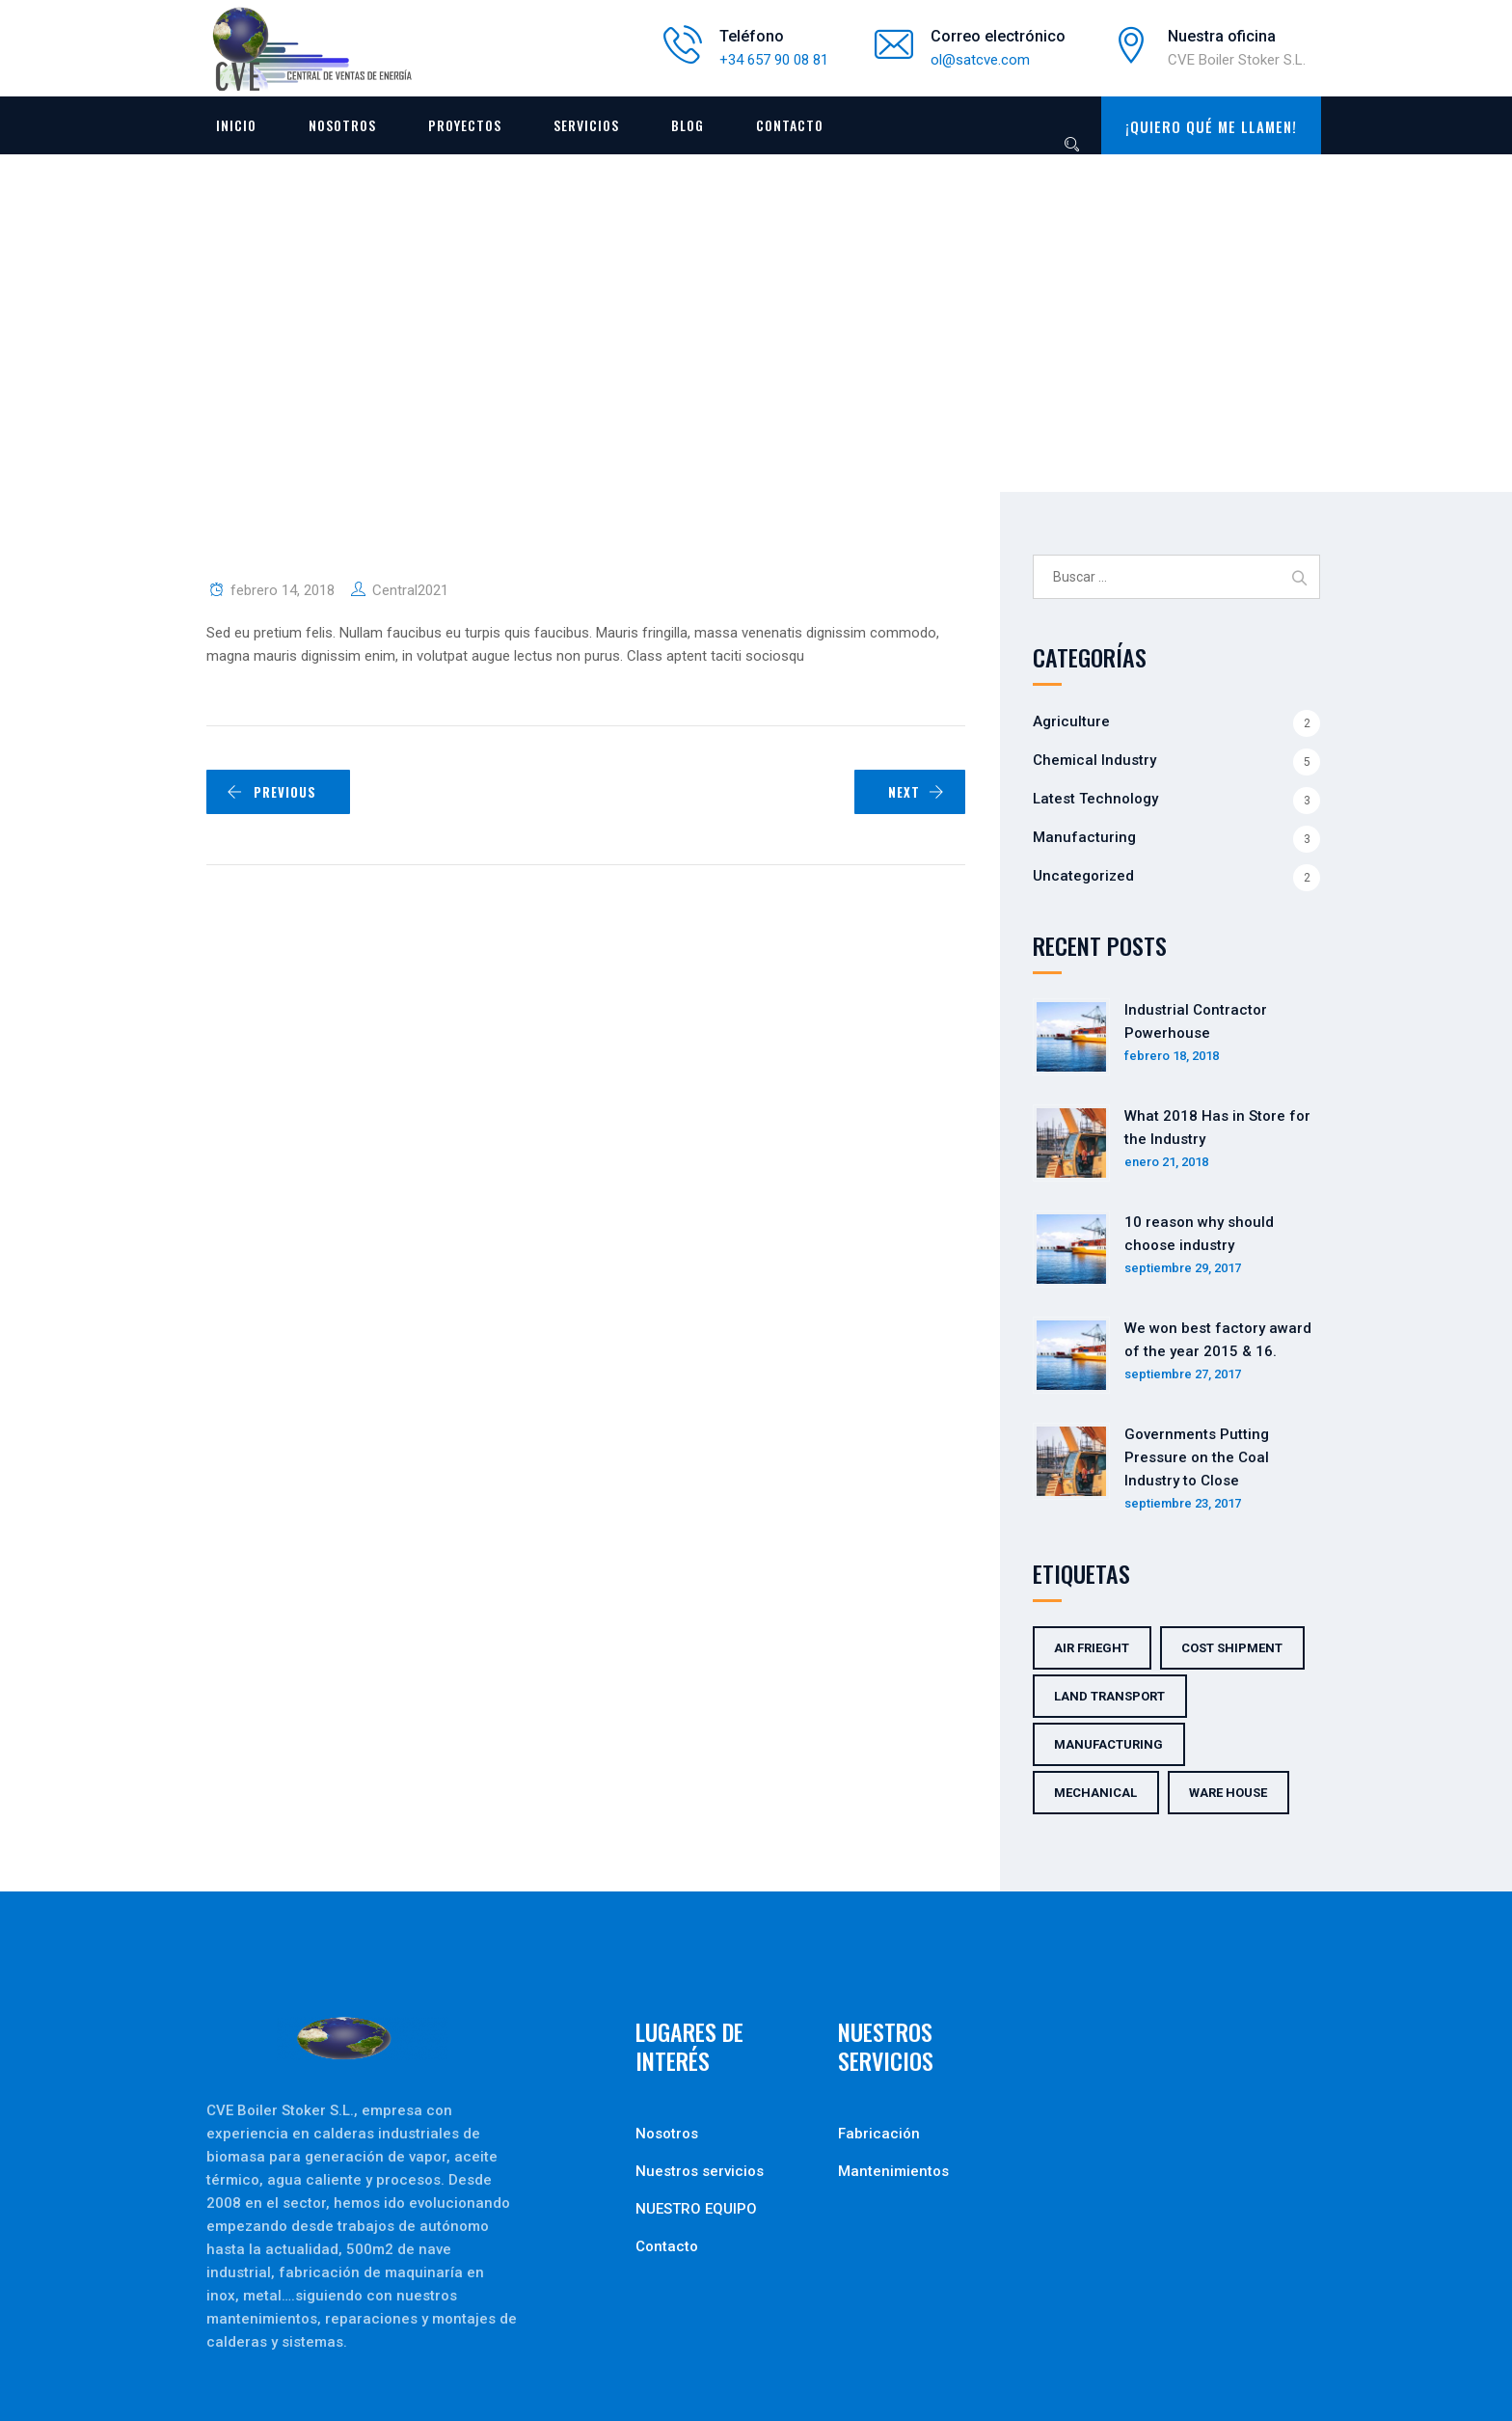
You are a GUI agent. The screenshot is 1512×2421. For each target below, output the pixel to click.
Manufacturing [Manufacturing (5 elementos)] (1108, 1744)
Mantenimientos (893, 2171)
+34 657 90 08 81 (773, 59)
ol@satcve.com (980, 59)
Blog (687, 125)
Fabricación (879, 2133)
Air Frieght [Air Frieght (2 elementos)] (1091, 1648)
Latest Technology (1095, 798)
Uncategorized (1083, 875)
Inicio (236, 125)
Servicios (586, 125)
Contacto (790, 125)
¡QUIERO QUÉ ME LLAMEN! (1211, 126)
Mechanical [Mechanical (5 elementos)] (1095, 1792)
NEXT (916, 792)
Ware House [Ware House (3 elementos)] (1228, 1792)
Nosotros (342, 125)
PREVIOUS (271, 792)
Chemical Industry (1094, 760)
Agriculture (1071, 721)
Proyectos (464, 125)
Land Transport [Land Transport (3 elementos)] (1109, 1696)
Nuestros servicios (699, 2171)
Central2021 (410, 590)
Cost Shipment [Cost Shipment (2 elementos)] (1231, 1648)
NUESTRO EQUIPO (696, 2208)
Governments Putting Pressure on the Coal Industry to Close (1196, 1457)
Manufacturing (1084, 837)
